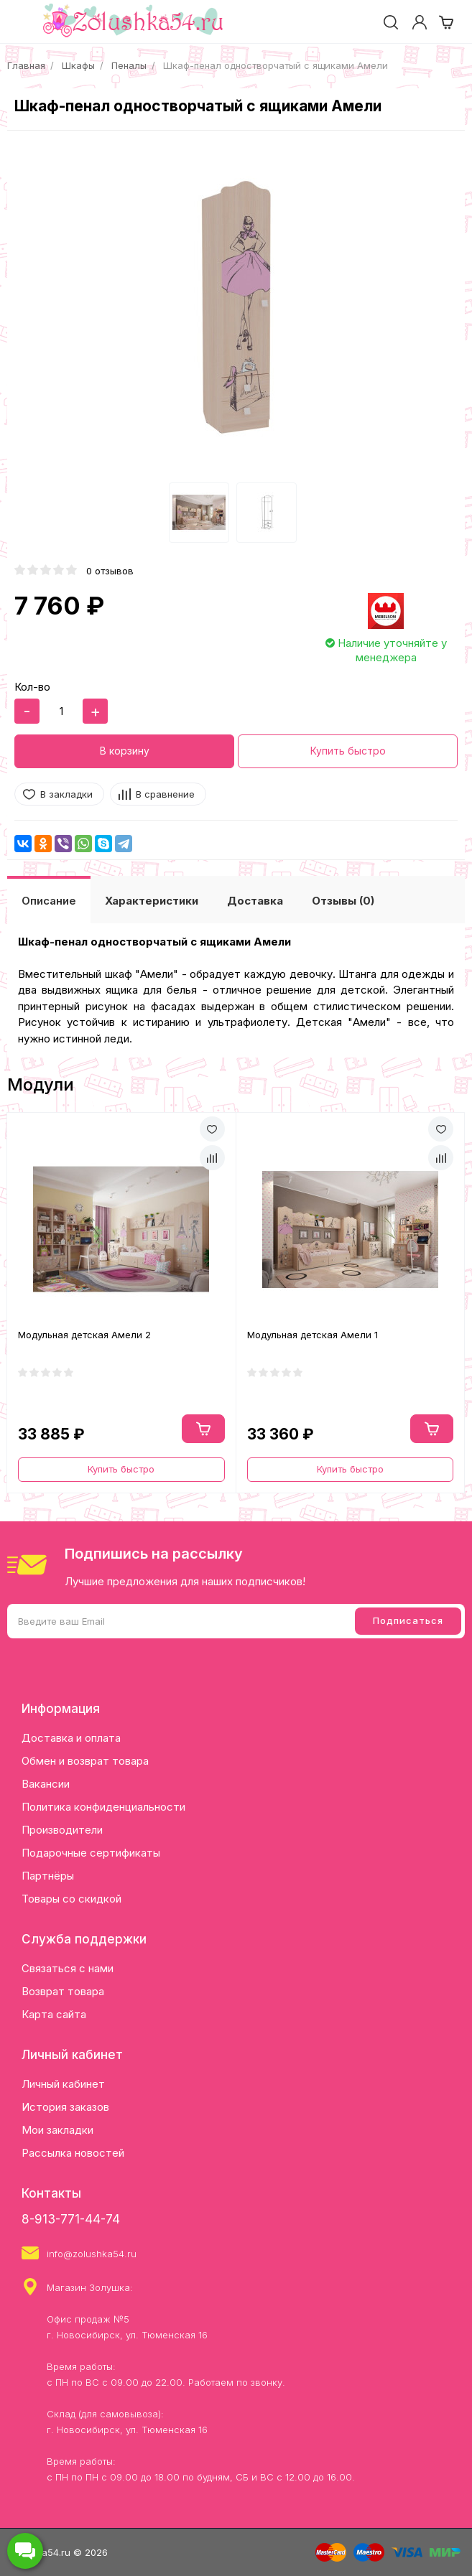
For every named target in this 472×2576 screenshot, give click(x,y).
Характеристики (151, 900)
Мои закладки (57, 2130)
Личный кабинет (63, 2084)
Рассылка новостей (73, 2153)
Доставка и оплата (71, 1738)
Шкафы (78, 65)
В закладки (66, 794)
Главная (26, 65)
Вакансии (46, 1784)
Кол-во (32, 687)
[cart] (446, 22)
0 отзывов (110, 571)
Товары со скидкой (71, 1898)
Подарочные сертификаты (91, 1852)
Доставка (255, 900)
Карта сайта (54, 2014)
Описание (49, 900)
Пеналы (129, 65)
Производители (62, 1830)
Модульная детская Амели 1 (312, 1334)
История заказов (65, 2107)
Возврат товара (63, 1991)
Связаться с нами (68, 1968)
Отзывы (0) (343, 900)
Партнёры (48, 1875)
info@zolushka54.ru (91, 2253)
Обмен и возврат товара (85, 1761)
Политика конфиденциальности (103, 1807)
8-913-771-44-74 (71, 2219)
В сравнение (165, 794)
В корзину (124, 751)
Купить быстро (348, 751)
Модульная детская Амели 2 (84, 1334)
